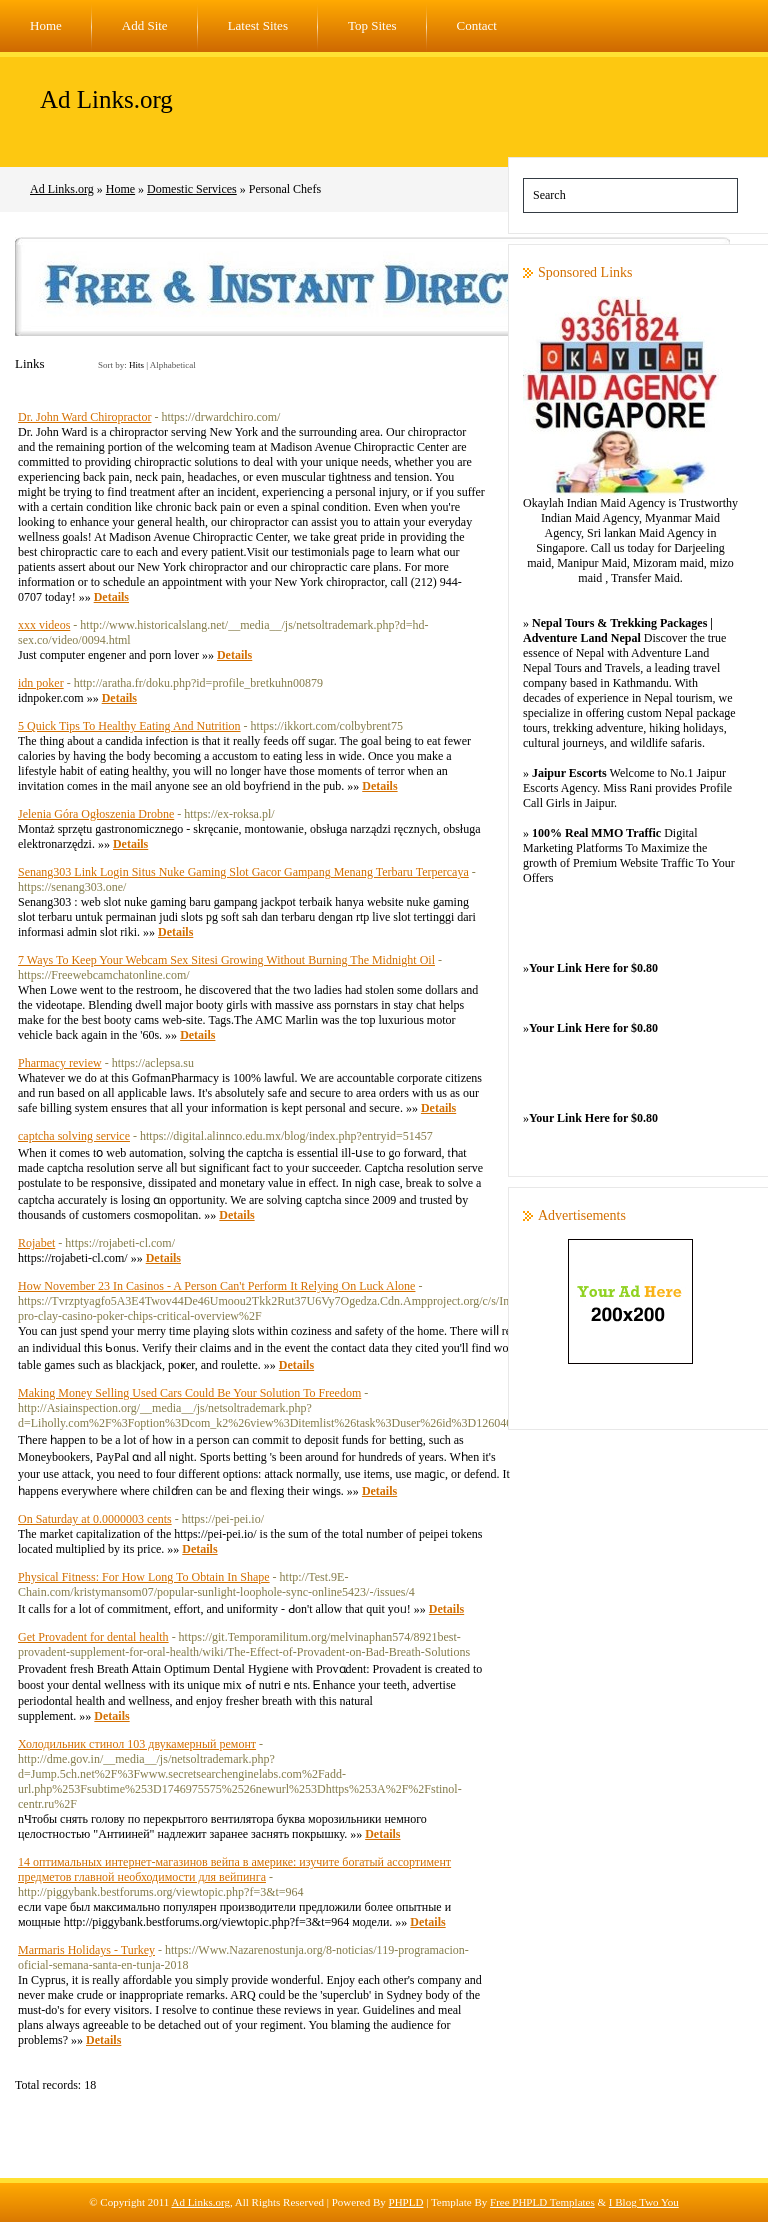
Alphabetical (173, 365)
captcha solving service (74, 1136)
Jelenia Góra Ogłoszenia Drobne (96, 814)
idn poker (41, 683)
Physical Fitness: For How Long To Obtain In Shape (144, 1577)
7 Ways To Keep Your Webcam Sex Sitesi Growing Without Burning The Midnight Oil (226, 960)
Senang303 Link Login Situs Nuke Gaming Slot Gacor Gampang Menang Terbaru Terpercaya (243, 872)
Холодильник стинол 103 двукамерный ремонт (137, 1744)
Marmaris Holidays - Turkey (86, 1950)
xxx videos (44, 625)
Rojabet (36, 1243)
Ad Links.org (106, 99)
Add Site (145, 25)
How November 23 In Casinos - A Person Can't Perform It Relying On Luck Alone (216, 1286)
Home (46, 25)
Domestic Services (192, 189)
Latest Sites (258, 25)
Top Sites (372, 25)
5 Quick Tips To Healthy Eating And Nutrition (129, 726)
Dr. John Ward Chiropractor (84, 417)
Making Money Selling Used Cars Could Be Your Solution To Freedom (189, 1393)
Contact (477, 25)
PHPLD (406, 2202)
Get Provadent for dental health (93, 1637)
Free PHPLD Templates (542, 2202)
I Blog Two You (644, 2202)
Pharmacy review (60, 1063)
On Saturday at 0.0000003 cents (95, 1519)
